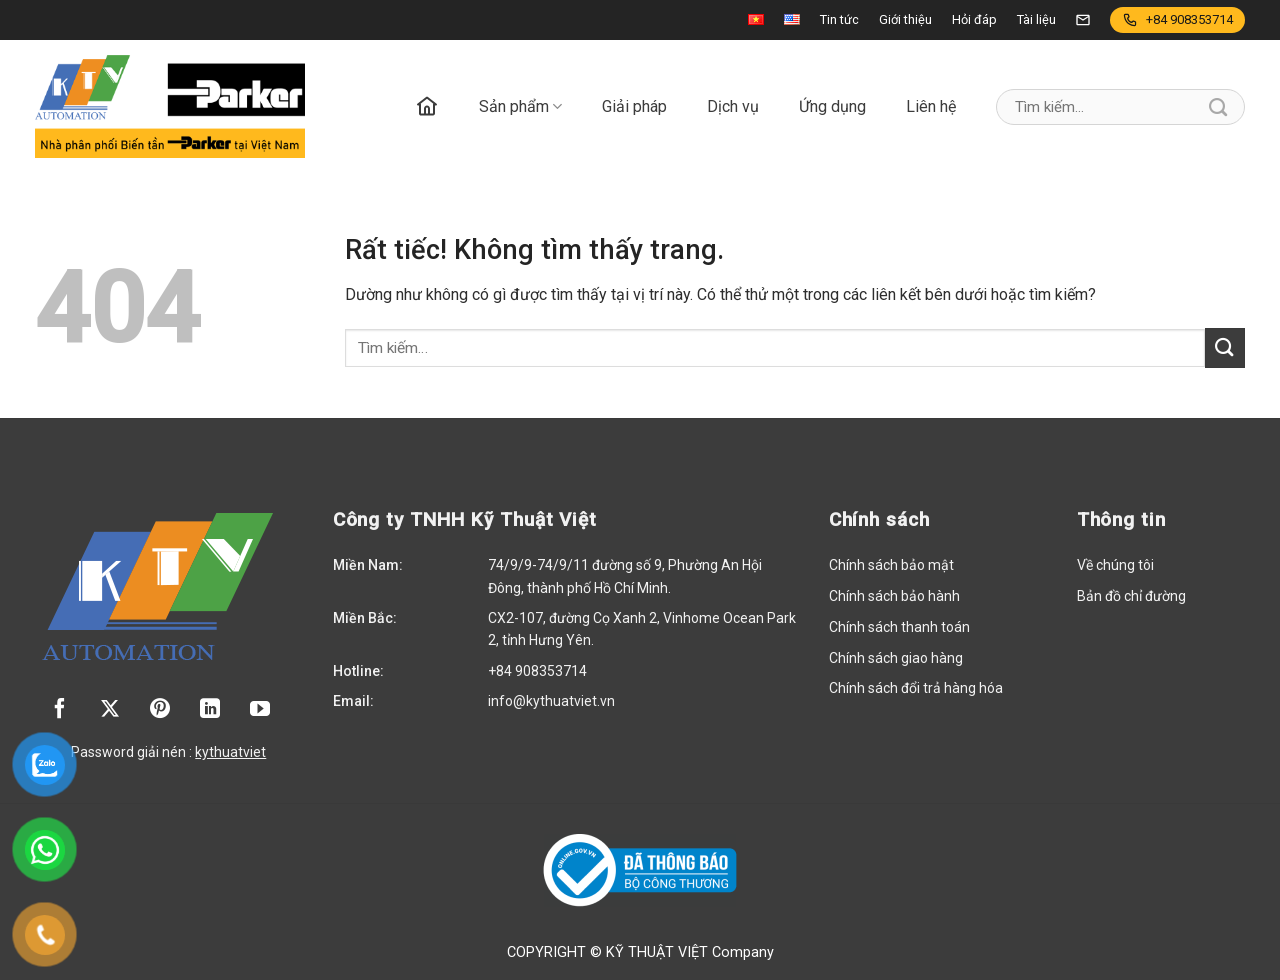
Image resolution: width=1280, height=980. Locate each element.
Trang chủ (427, 106)
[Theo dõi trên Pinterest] (160, 710)
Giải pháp (634, 106)
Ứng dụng (832, 106)
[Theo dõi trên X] (110, 710)
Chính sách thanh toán (899, 627)
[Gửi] (1219, 107)
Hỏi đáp (974, 19)
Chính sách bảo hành (894, 596)
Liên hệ (931, 106)
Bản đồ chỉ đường (1131, 596)
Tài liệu (1036, 19)
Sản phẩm (520, 106)
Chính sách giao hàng (896, 658)
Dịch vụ (733, 106)
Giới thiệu (905, 19)
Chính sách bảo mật (891, 565)
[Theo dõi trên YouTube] (260, 710)
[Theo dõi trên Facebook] (60, 710)
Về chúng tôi (1115, 565)
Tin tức (839, 19)
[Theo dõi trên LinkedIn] (210, 710)
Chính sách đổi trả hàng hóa (916, 688)
